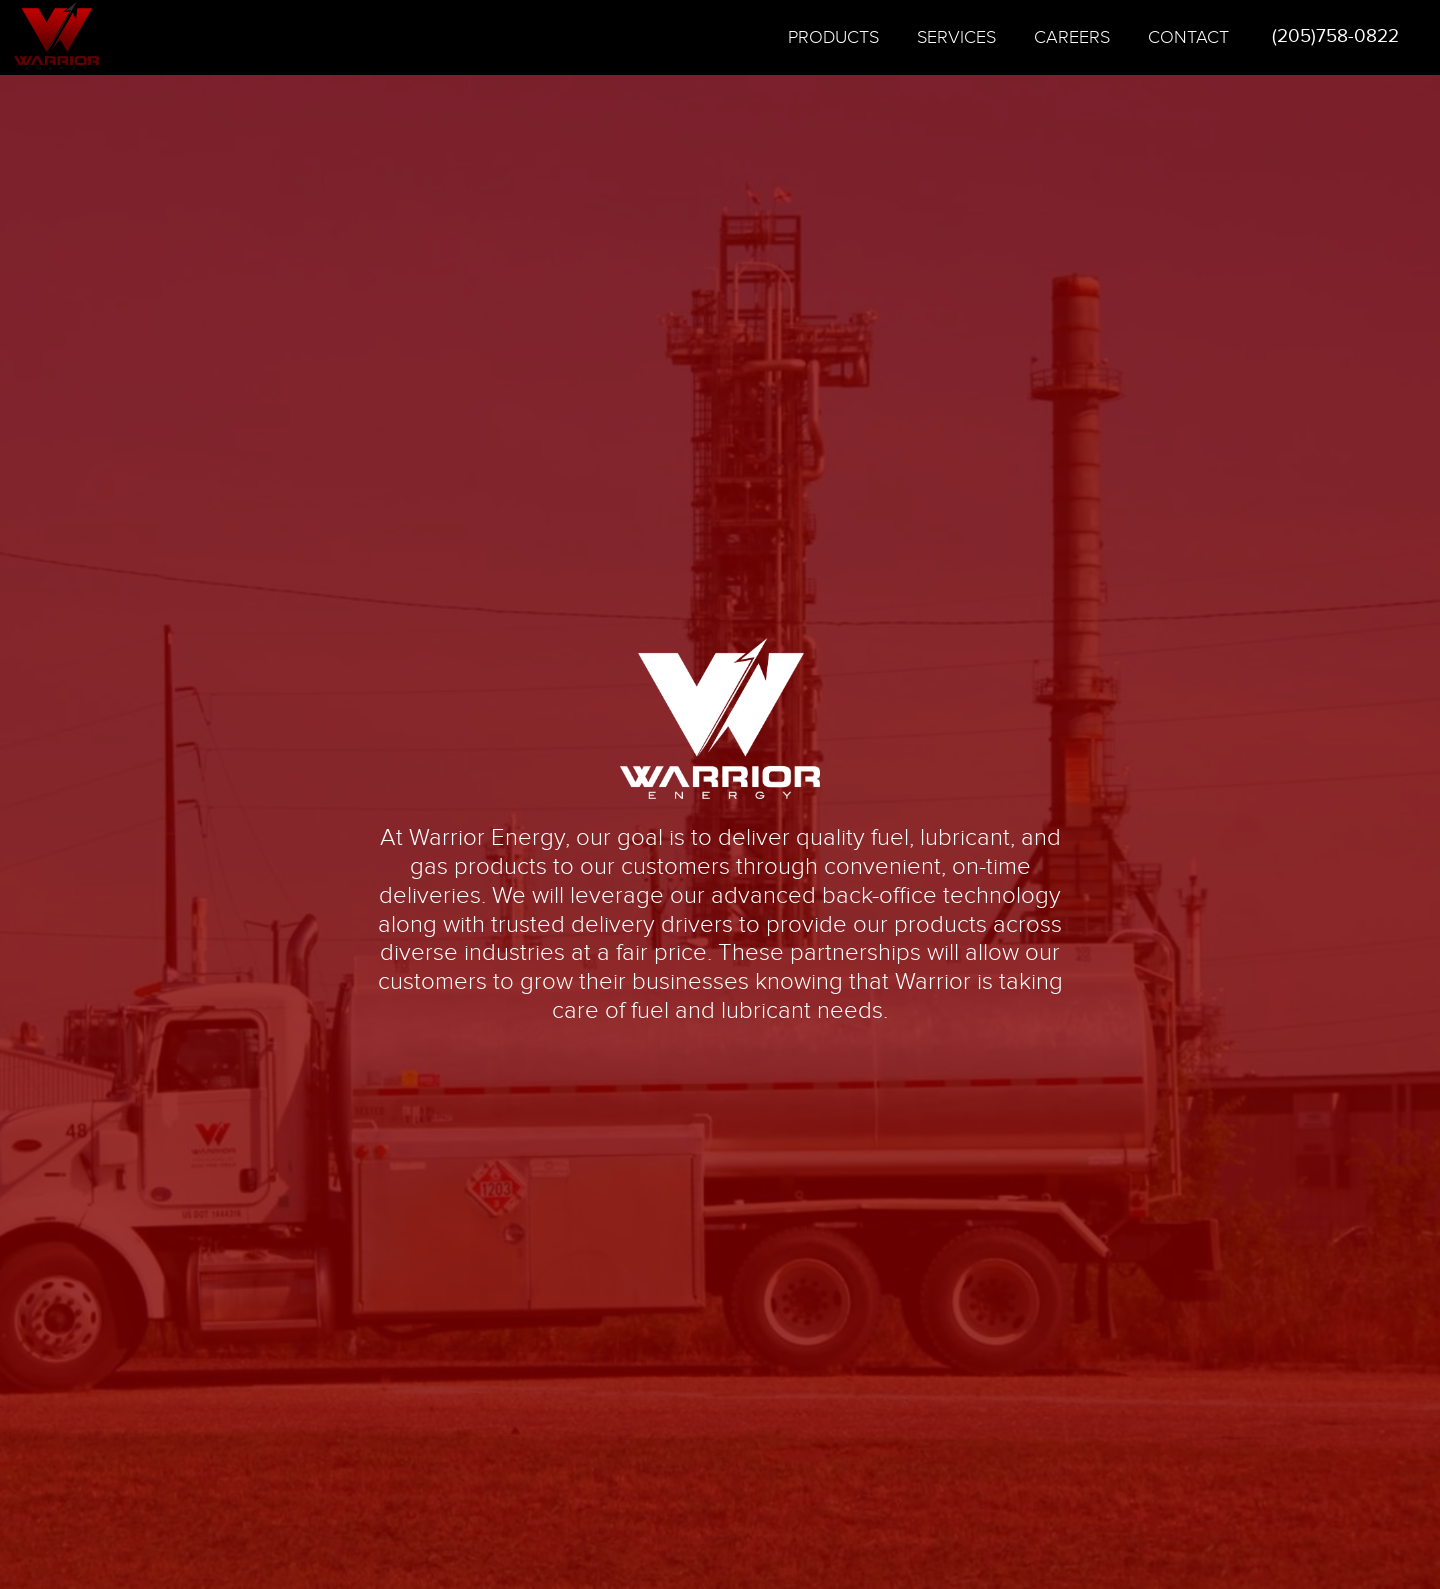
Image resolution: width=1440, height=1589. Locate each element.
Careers (1072, 37)
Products (833, 37)
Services (956, 37)
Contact (1188, 37)
